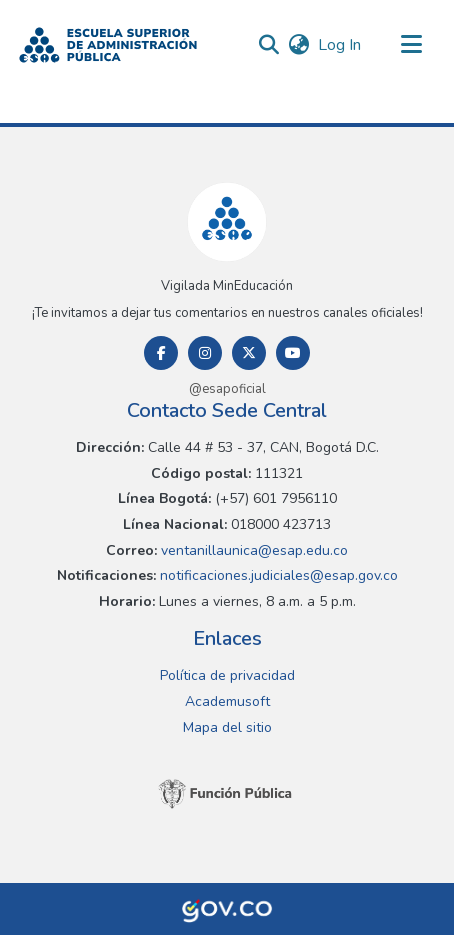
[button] (108, 45)
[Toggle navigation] (411, 45)
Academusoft (227, 701)
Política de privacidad (227, 675)
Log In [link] (340, 45)
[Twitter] (249, 353)
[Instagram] (205, 353)
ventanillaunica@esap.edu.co (252, 550)
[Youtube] (293, 353)
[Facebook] (161, 353)
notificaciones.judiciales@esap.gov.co (277, 575)
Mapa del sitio (227, 727)
